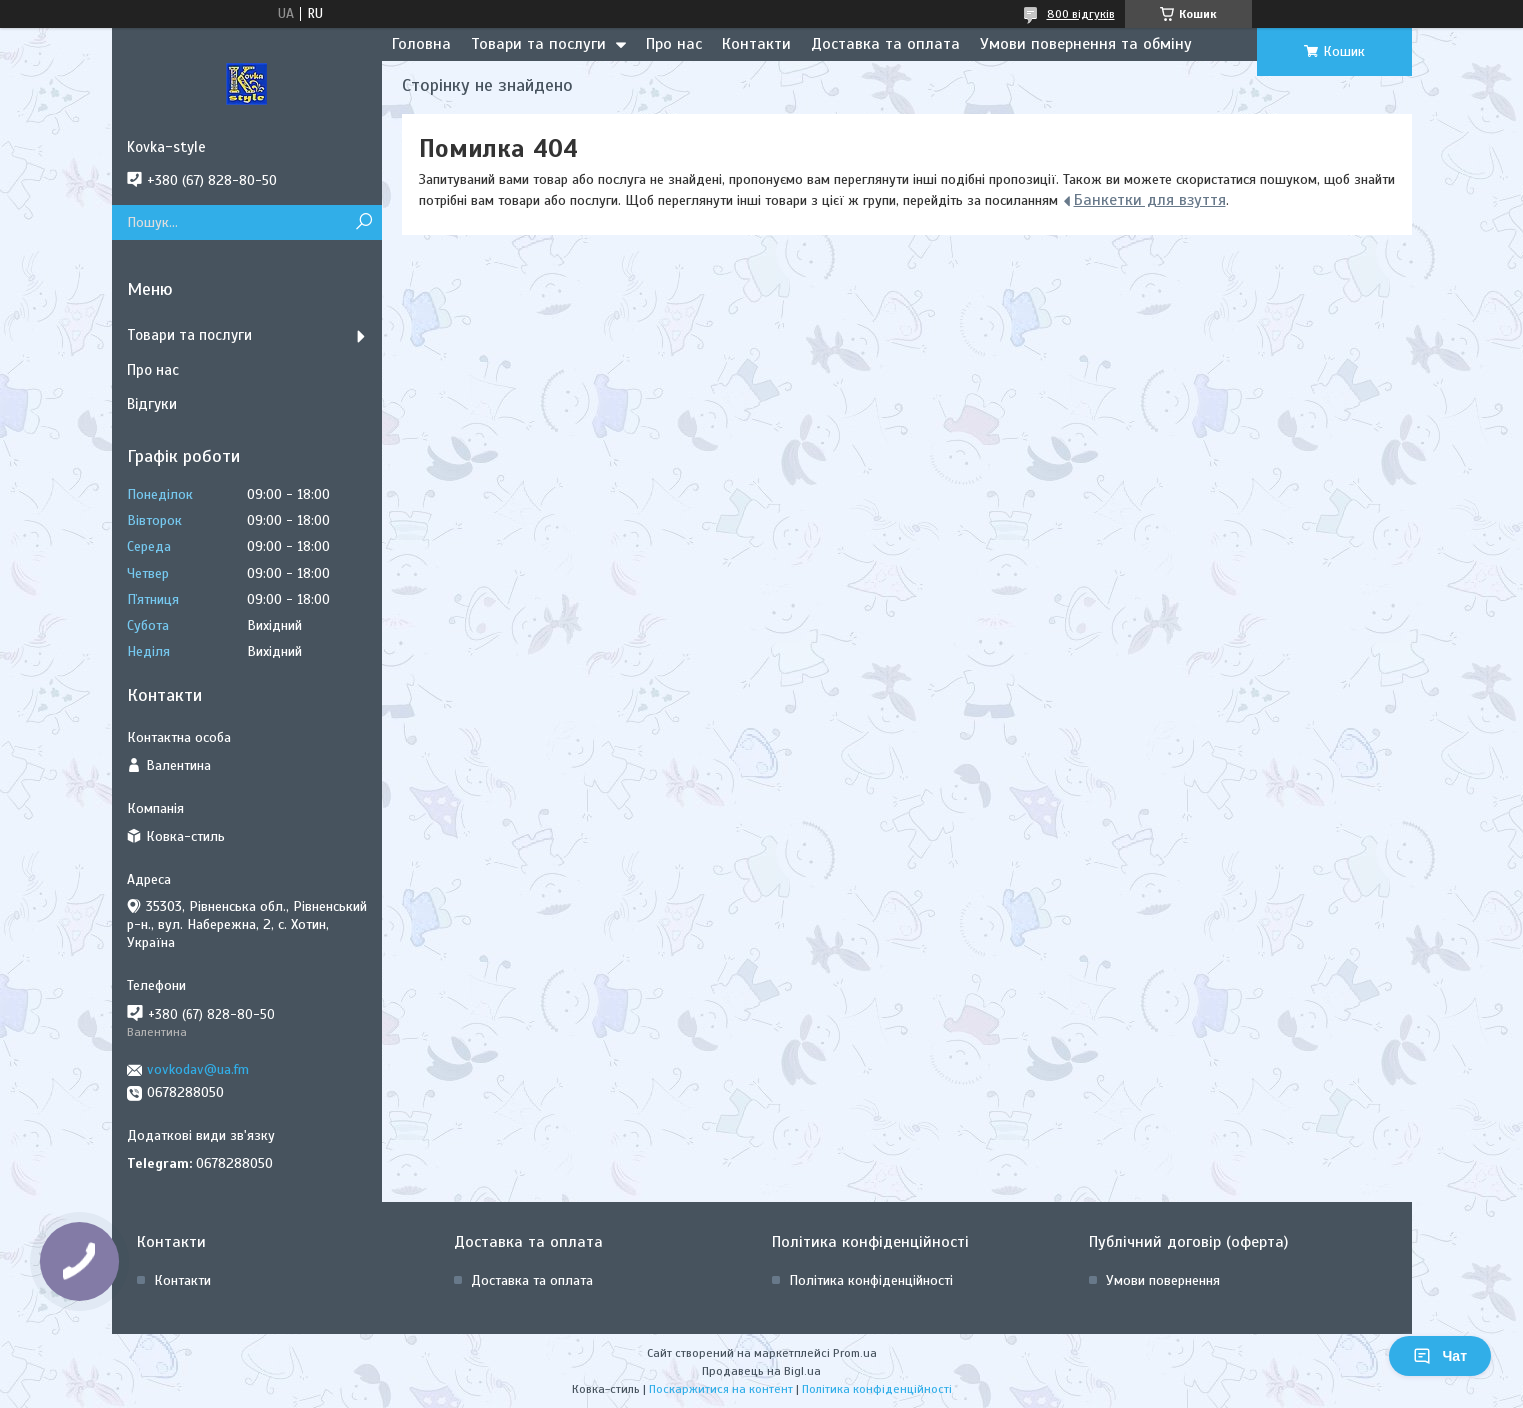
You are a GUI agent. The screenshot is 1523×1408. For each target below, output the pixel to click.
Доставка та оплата (885, 44)
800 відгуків (1081, 14)
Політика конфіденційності (871, 1280)
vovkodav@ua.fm (198, 1069)
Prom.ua (855, 1353)
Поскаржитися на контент (721, 1389)
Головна (421, 44)
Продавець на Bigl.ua (761, 1371)
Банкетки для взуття (1150, 200)
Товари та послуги (538, 44)
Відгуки (152, 404)
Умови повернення (1163, 1280)
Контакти (756, 44)
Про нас (674, 44)
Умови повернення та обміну (1086, 44)
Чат (1440, 1356)
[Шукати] (364, 222)
